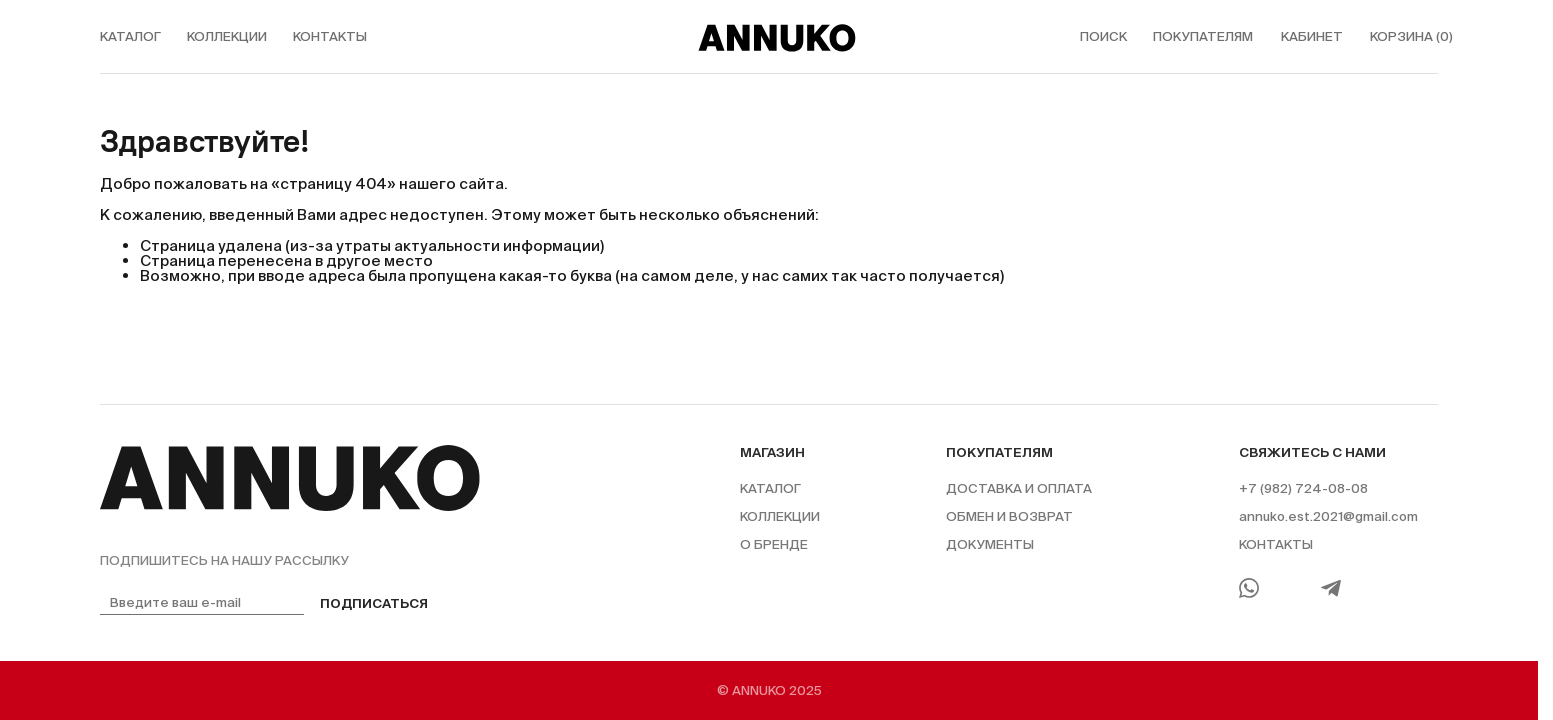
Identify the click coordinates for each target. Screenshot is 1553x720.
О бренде (774, 544)
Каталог (770, 488)
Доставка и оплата (1019, 488)
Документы (990, 544)
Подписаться (374, 603)
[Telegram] (1331, 588)
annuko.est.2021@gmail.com (1328, 516)
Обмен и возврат (1009, 516)
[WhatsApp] (1249, 588)
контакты (330, 36)
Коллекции (780, 516)
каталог (130, 36)
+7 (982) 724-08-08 (1303, 488)
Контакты (1276, 544)
